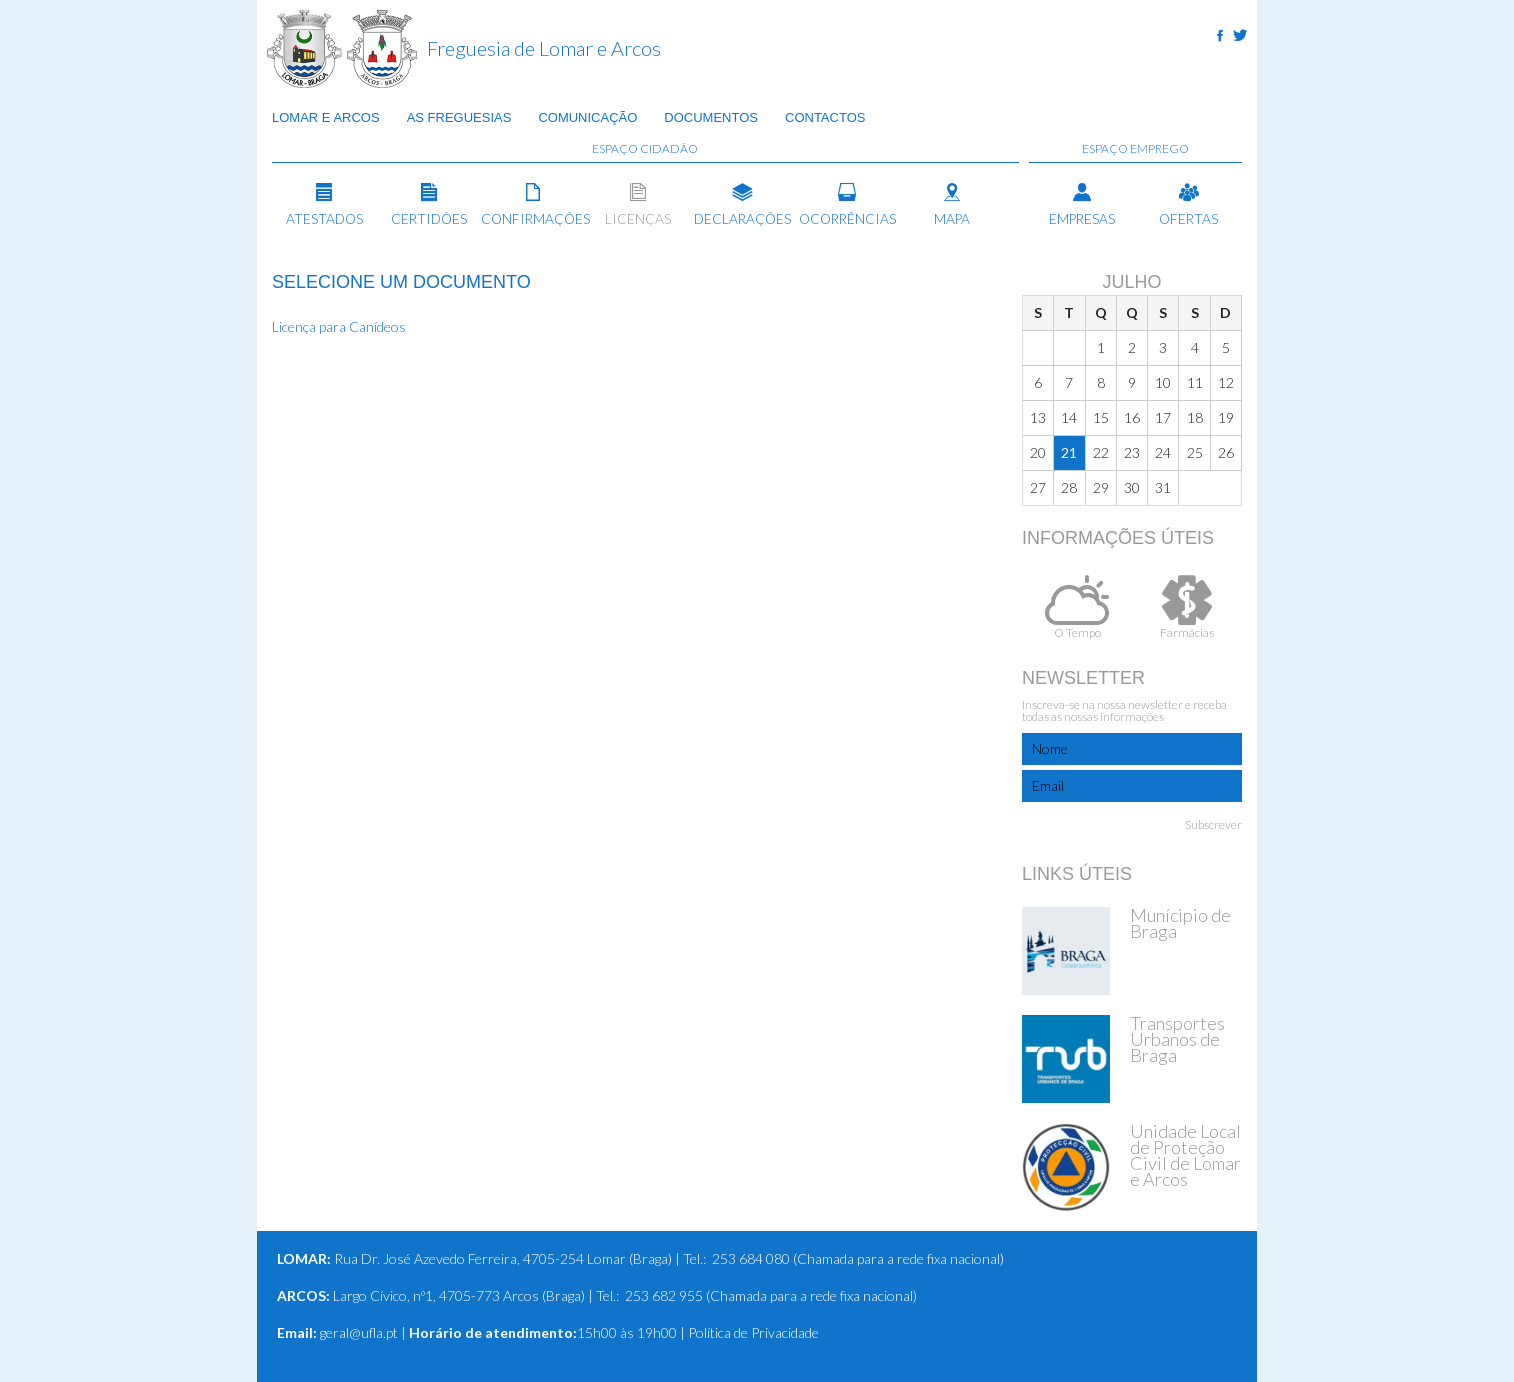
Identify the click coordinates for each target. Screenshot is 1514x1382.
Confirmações (533, 205)
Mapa (951, 205)
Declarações (742, 205)
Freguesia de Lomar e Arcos (544, 48)
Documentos (711, 118)
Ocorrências (847, 205)
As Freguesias (459, 118)
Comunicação (587, 118)
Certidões (429, 205)
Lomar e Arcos (326, 118)
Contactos (825, 118)
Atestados (324, 205)
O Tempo (1077, 607)
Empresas (1082, 205)
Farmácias (1187, 607)
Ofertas (1188, 205)
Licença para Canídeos (339, 327)
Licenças (638, 205)
